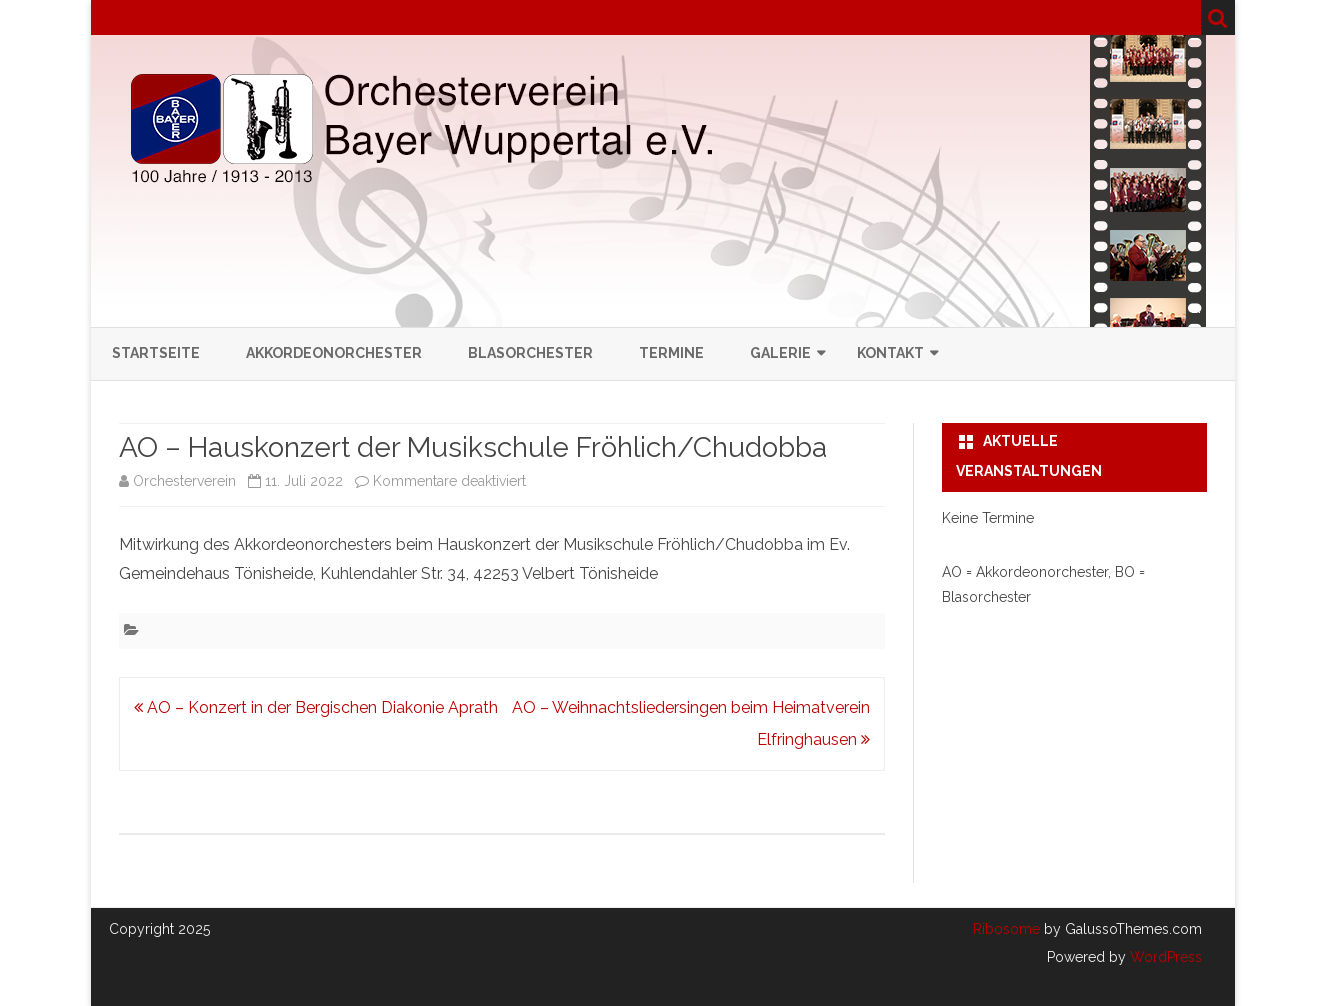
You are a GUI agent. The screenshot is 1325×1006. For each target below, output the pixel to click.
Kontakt (890, 353)
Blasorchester (530, 353)
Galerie (780, 353)
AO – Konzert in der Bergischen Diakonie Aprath (316, 707)
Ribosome (1006, 929)
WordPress (1164, 957)
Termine (671, 353)
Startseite (156, 353)
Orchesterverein (184, 481)
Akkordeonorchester (334, 353)
